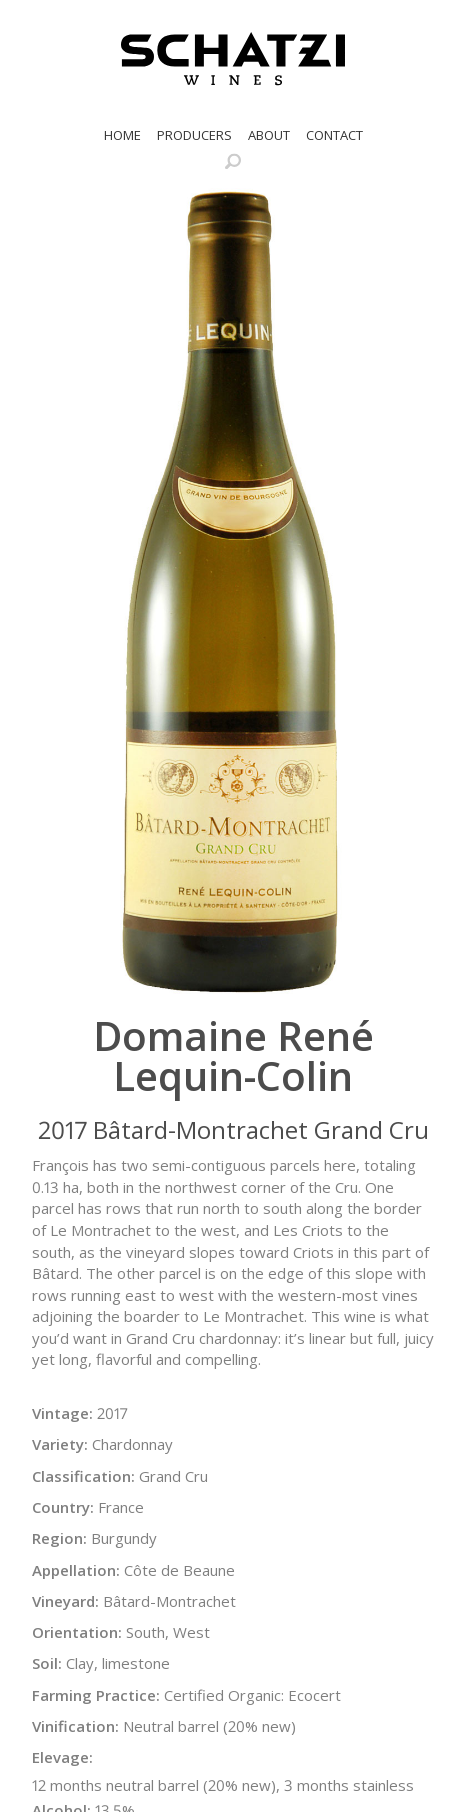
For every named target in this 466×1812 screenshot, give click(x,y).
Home (122, 135)
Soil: (47, 1663)
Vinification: (75, 1726)
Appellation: (76, 1570)
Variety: (60, 1444)
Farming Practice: (96, 1695)
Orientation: (77, 1632)
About (269, 135)
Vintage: (62, 1413)
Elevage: (62, 1757)
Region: (59, 1538)
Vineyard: (65, 1601)
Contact (334, 135)
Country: (63, 1507)
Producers (194, 135)
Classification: (83, 1476)
